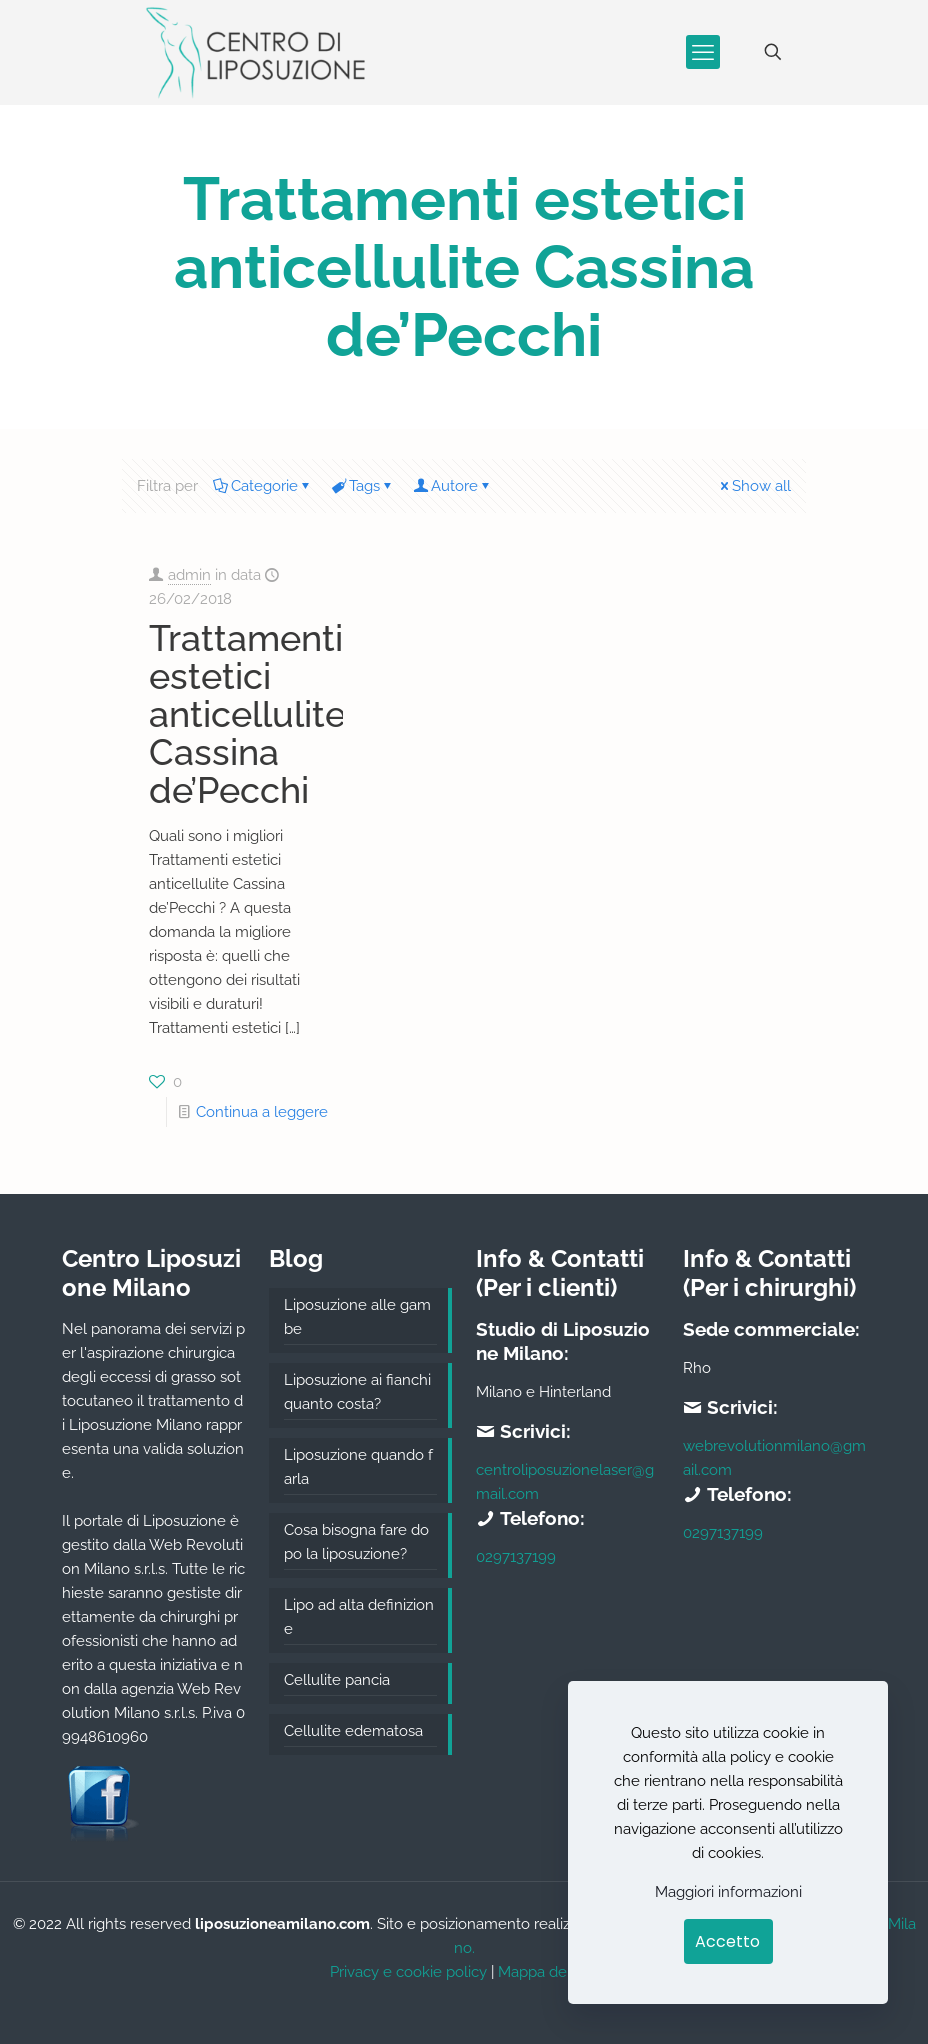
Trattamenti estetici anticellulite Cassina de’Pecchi (247, 714)
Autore (453, 486)
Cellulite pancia (337, 1680)
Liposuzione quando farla (358, 1467)
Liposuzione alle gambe (357, 1317)
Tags (363, 486)
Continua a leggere (262, 1112)
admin (189, 575)
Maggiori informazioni (728, 1892)
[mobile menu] (703, 52)
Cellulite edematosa (353, 1731)
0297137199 (516, 1557)
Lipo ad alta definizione (359, 1617)
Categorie (263, 486)
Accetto (727, 1941)
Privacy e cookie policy (408, 1972)
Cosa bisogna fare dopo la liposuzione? (356, 1542)
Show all (754, 486)
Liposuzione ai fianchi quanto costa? (357, 1392)
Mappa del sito (548, 1972)
